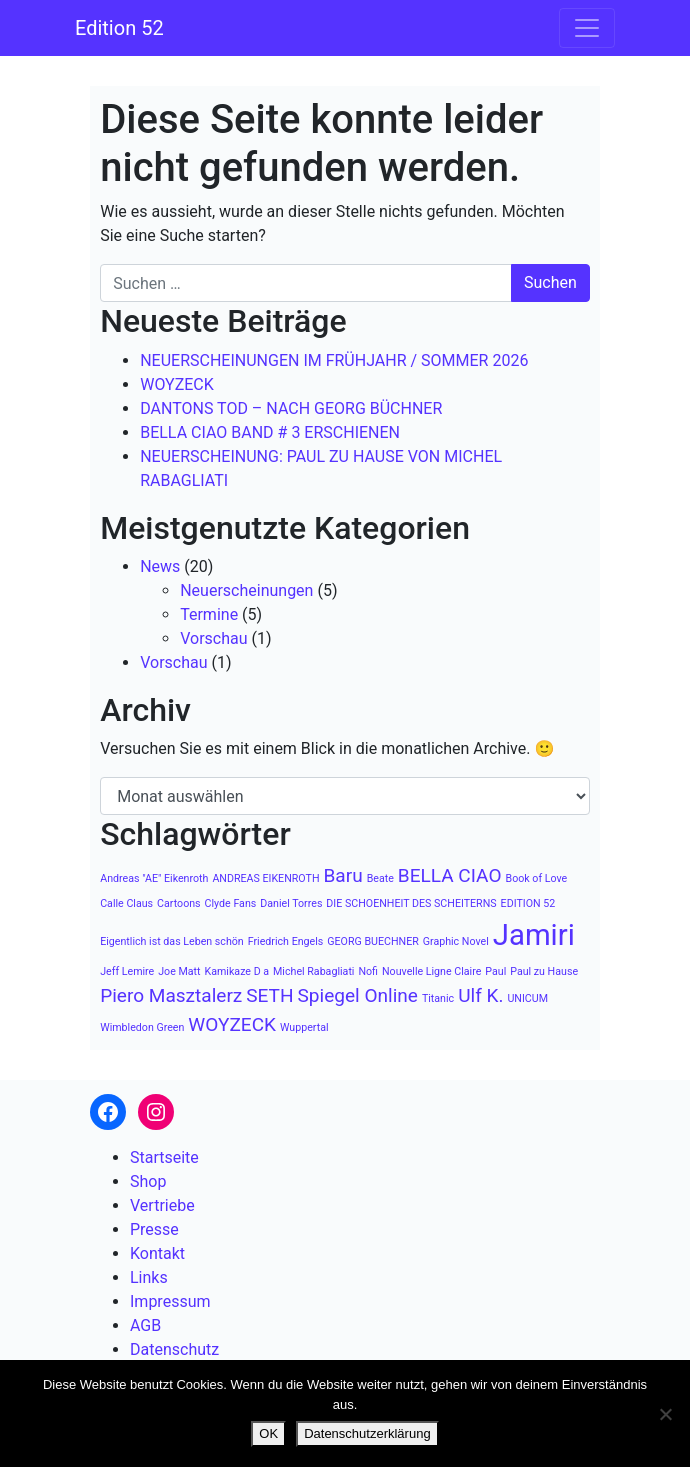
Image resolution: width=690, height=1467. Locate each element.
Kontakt (157, 1253)
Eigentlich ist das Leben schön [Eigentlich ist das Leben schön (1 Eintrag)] (172, 941)
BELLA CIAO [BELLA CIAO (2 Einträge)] (450, 875)
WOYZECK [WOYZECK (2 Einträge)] (232, 1024)
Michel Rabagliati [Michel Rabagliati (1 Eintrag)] (313, 971)
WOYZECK (177, 384)
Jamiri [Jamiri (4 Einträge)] (534, 935)
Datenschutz (174, 1349)
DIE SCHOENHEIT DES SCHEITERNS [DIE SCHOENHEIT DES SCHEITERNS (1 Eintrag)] (411, 903)
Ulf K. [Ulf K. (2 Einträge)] (480, 995)
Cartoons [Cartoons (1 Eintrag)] (179, 903)
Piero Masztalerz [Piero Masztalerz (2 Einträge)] (171, 995)
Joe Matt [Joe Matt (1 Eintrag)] (179, 971)
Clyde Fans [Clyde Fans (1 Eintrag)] (231, 903)
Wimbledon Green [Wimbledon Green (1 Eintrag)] (142, 1027)
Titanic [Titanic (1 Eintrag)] (438, 998)
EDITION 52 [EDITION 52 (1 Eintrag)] (528, 903)
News (160, 566)
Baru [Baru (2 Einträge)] (342, 875)
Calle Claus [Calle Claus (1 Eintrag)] (126, 903)
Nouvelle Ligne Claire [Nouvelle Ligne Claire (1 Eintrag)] (431, 971)
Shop (148, 1181)
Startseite (164, 1157)
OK (268, 1433)
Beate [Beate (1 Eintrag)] (380, 878)
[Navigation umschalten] (587, 28)
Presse (154, 1229)
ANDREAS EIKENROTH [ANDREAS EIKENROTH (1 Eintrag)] (265, 878)
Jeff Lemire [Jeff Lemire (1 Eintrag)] (127, 971)
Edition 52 (119, 28)
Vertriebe (162, 1205)
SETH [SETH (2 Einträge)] (269, 995)
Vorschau (213, 638)
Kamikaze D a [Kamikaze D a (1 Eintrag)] (237, 971)
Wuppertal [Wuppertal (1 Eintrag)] (304, 1027)
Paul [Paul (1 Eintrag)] (495, 971)
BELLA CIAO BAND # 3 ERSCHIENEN (270, 432)
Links (149, 1277)
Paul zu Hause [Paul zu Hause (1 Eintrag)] (544, 971)
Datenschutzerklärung (367, 1433)
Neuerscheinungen (246, 590)
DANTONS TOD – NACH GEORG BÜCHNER (291, 408)
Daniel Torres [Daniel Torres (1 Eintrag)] (291, 903)
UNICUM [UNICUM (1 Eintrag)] (527, 998)
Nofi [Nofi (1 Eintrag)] (368, 971)
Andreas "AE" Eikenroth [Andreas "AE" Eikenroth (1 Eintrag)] (154, 878)
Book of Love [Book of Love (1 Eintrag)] (537, 878)
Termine (209, 614)
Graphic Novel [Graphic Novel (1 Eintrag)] (456, 941)
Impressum (170, 1301)
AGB (145, 1325)
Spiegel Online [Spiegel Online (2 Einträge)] (358, 995)
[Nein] (665, 1414)
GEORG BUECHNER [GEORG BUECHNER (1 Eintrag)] (372, 941)
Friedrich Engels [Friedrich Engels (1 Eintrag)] (286, 941)
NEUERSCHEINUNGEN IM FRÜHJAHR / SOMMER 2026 (334, 360)
